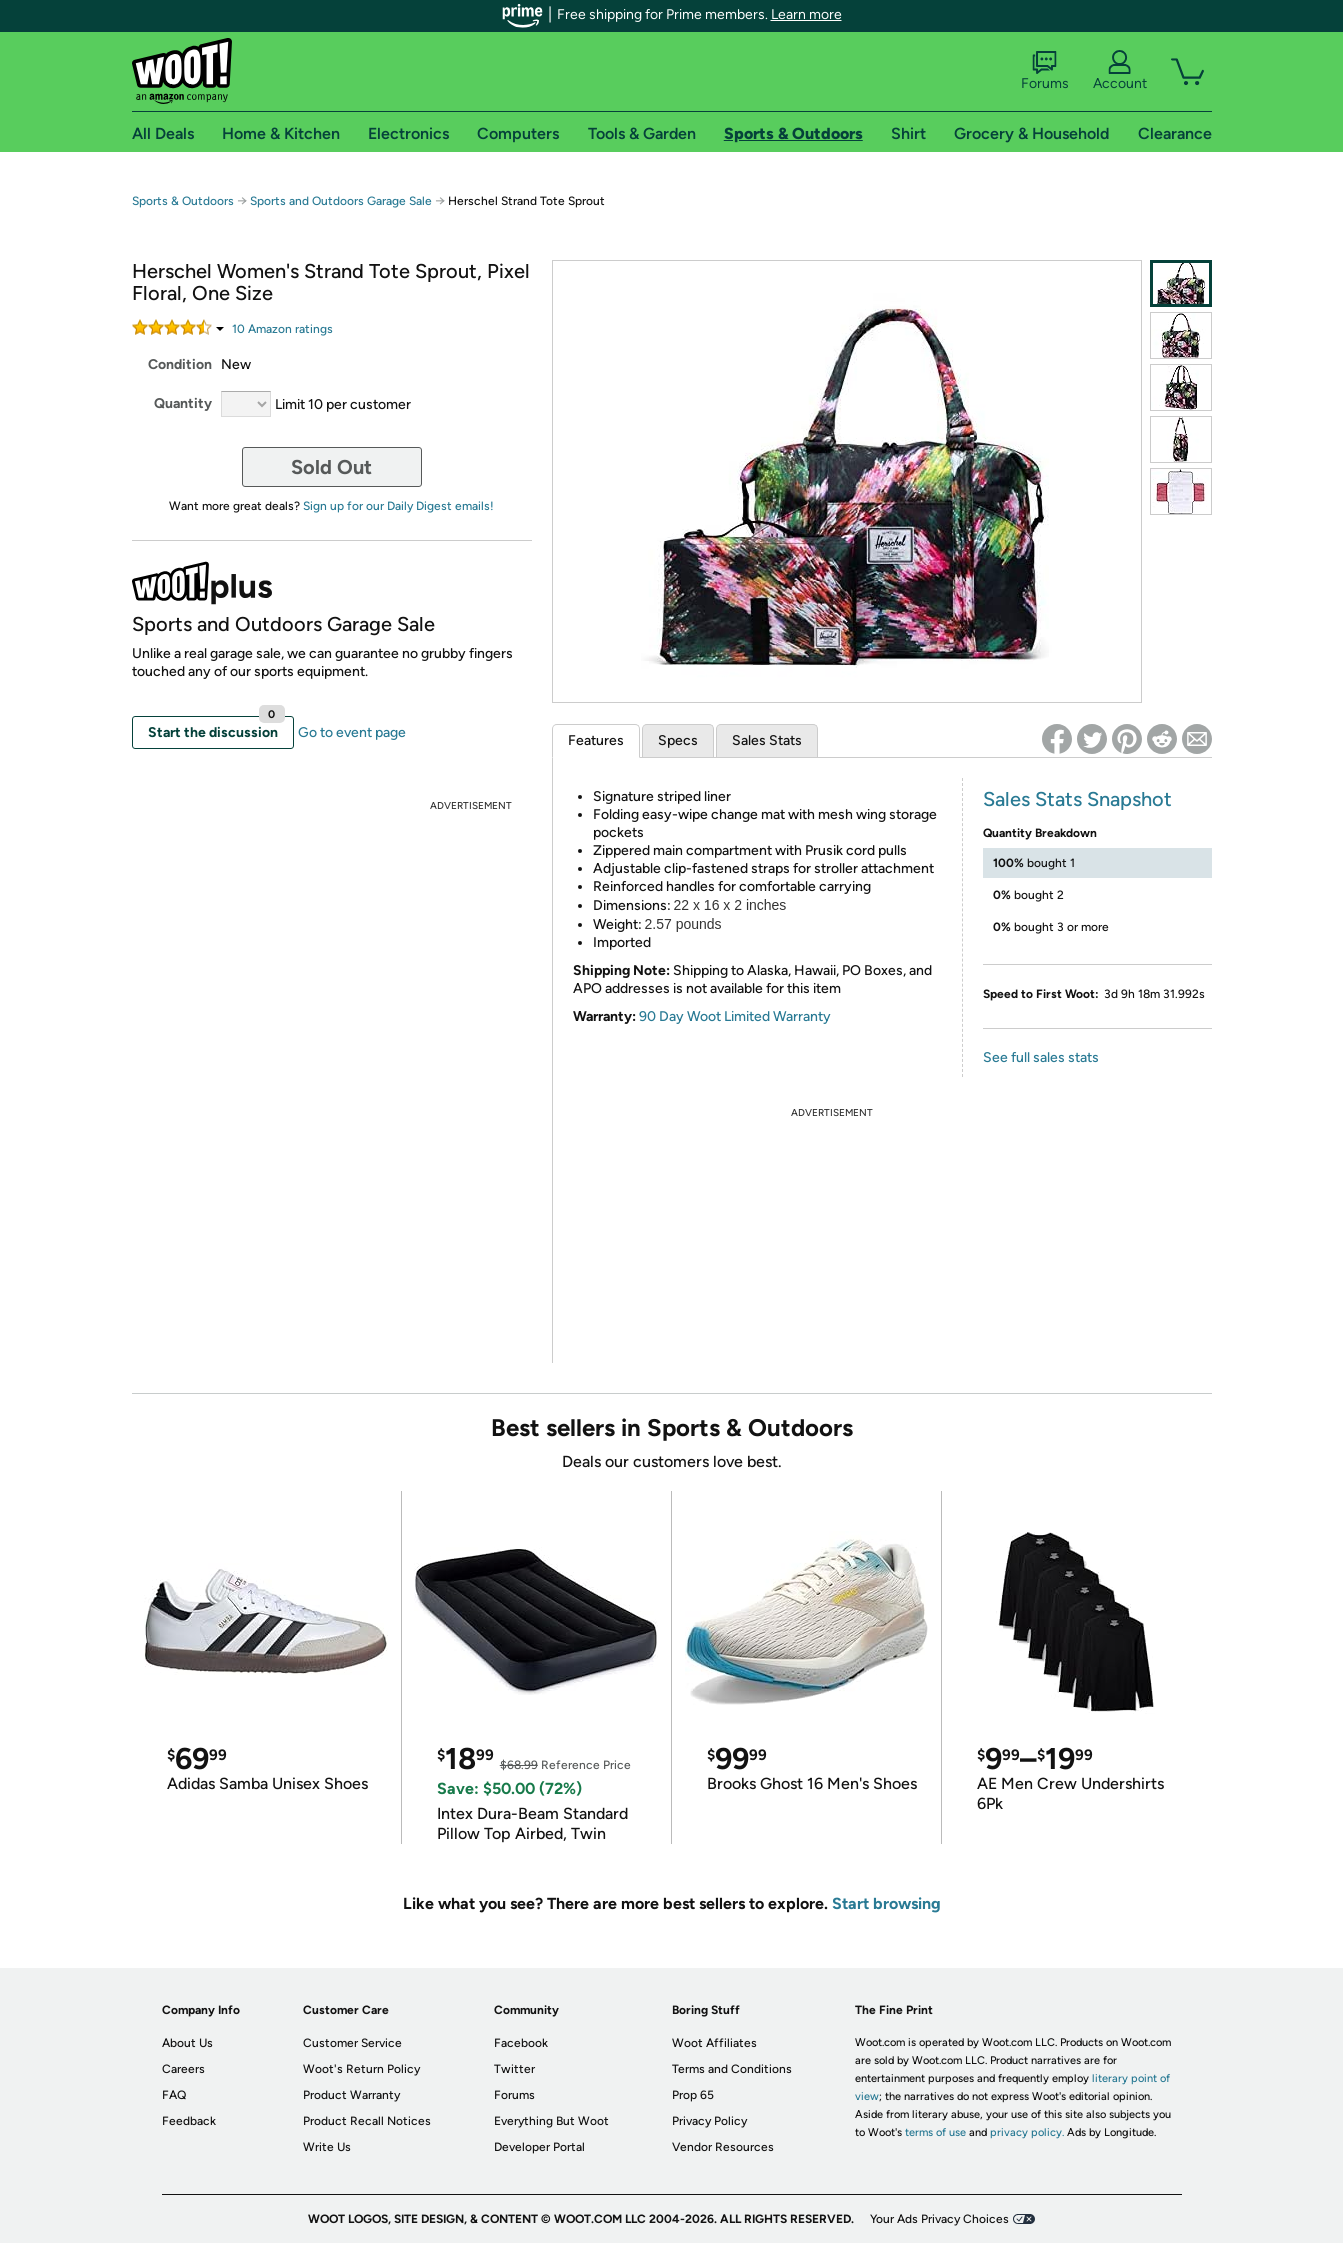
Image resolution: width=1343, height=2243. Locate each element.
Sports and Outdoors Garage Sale (341, 201)
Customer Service (352, 2043)
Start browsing (886, 1903)
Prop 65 (693, 2095)
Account (1120, 71)
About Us (187, 2043)
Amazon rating (282, 329)
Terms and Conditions (732, 2069)
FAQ (174, 2095)
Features (596, 740)
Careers (183, 2069)
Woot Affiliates (714, 2043)
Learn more (806, 14)
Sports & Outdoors (183, 201)
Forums (1045, 71)
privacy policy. (1027, 2132)
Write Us (327, 2147)
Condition (180, 364)
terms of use (935, 2132)
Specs (678, 740)
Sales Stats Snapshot (1077, 799)
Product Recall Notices (367, 2121)
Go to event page (352, 732)
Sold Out (331, 467)
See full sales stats (1041, 1057)
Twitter (514, 2069)
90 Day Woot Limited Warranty (735, 1016)
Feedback (189, 2121)
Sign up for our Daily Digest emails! (398, 506)
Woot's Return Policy (361, 2069)
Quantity (183, 403)
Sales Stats (767, 740)
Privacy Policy (709, 2121)
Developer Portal (539, 2147)
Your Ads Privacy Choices (939, 2219)
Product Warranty (351, 2095)
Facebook (521, 2043)
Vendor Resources (723, 2147)
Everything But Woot (551, 2121)
